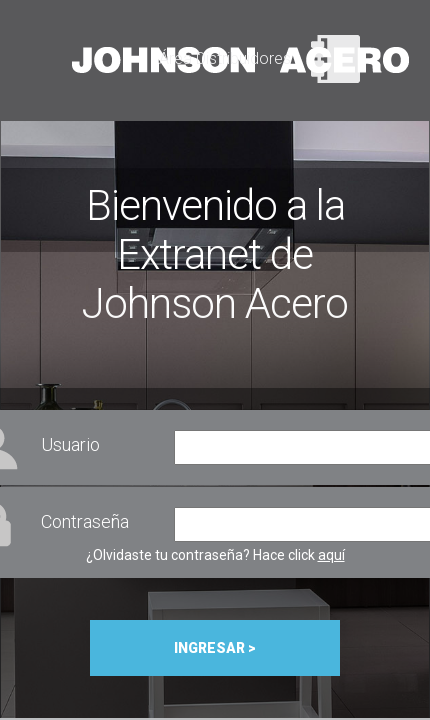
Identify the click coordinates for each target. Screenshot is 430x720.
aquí (331, 555)
